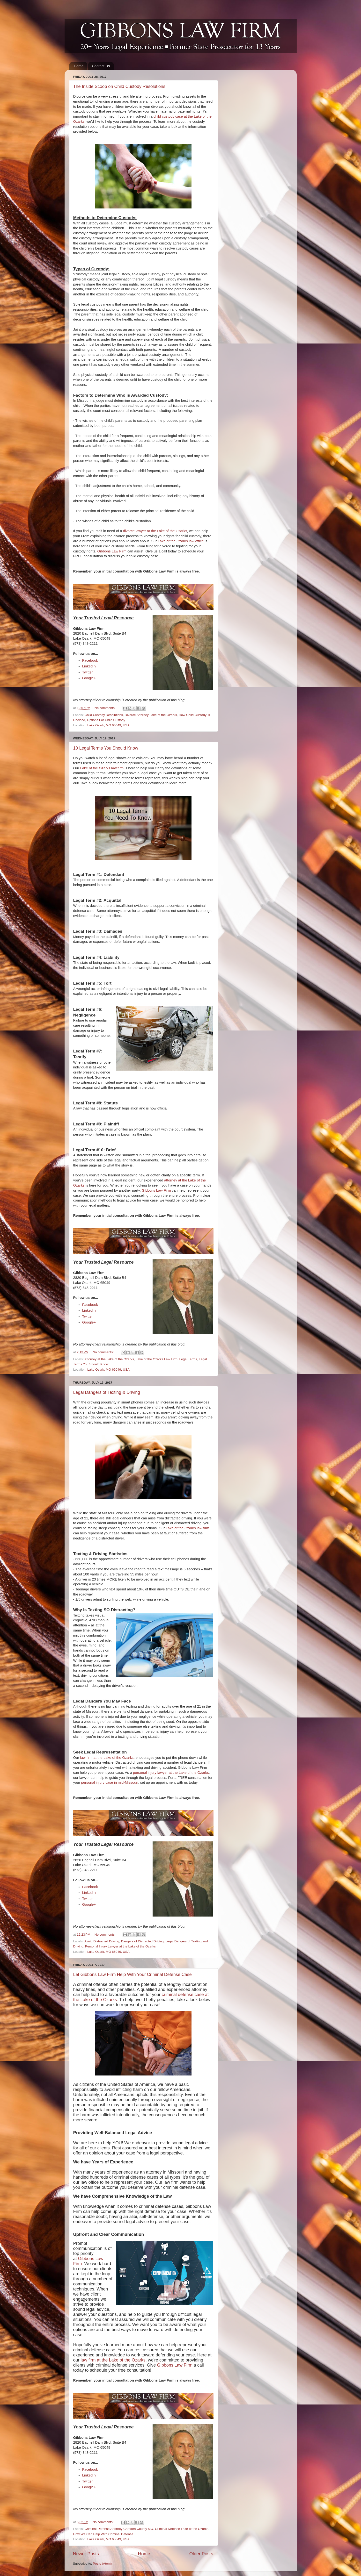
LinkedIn (89, 666)
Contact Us (101, 66)
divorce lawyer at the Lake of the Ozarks (155, 531)
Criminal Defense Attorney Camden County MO (119, 2529)
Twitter (87, 672)
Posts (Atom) (102, 2563)
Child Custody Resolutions (104, 715)
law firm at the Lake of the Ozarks (106, 1758)
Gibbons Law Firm (111, 551)
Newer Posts (86, 2553)
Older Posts (201, 2553)
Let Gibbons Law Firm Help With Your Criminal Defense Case (132, 1974)
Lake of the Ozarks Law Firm (156, 1359)
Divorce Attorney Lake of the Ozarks (151, 715)
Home (78, 66)
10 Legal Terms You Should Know (105, 748)
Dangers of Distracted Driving (142, 1941)
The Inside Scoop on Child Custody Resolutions (119, 86)
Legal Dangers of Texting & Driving (106, 1392)
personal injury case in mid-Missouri (109, 1782)
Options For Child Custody (106, 720)
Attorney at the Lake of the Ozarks (109, 1359)
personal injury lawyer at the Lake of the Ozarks (171, 1773)
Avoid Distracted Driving (101, 1941)
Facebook (90, 660)
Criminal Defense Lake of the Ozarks (181, 2529)
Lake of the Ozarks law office (181, 541)
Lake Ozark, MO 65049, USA (108, 725)
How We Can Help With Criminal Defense (103, 2534)
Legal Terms (188, 1359)
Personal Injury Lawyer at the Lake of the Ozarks (120, 1946)
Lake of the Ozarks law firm (102, 768)
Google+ (89, 678)
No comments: (106, 708)
